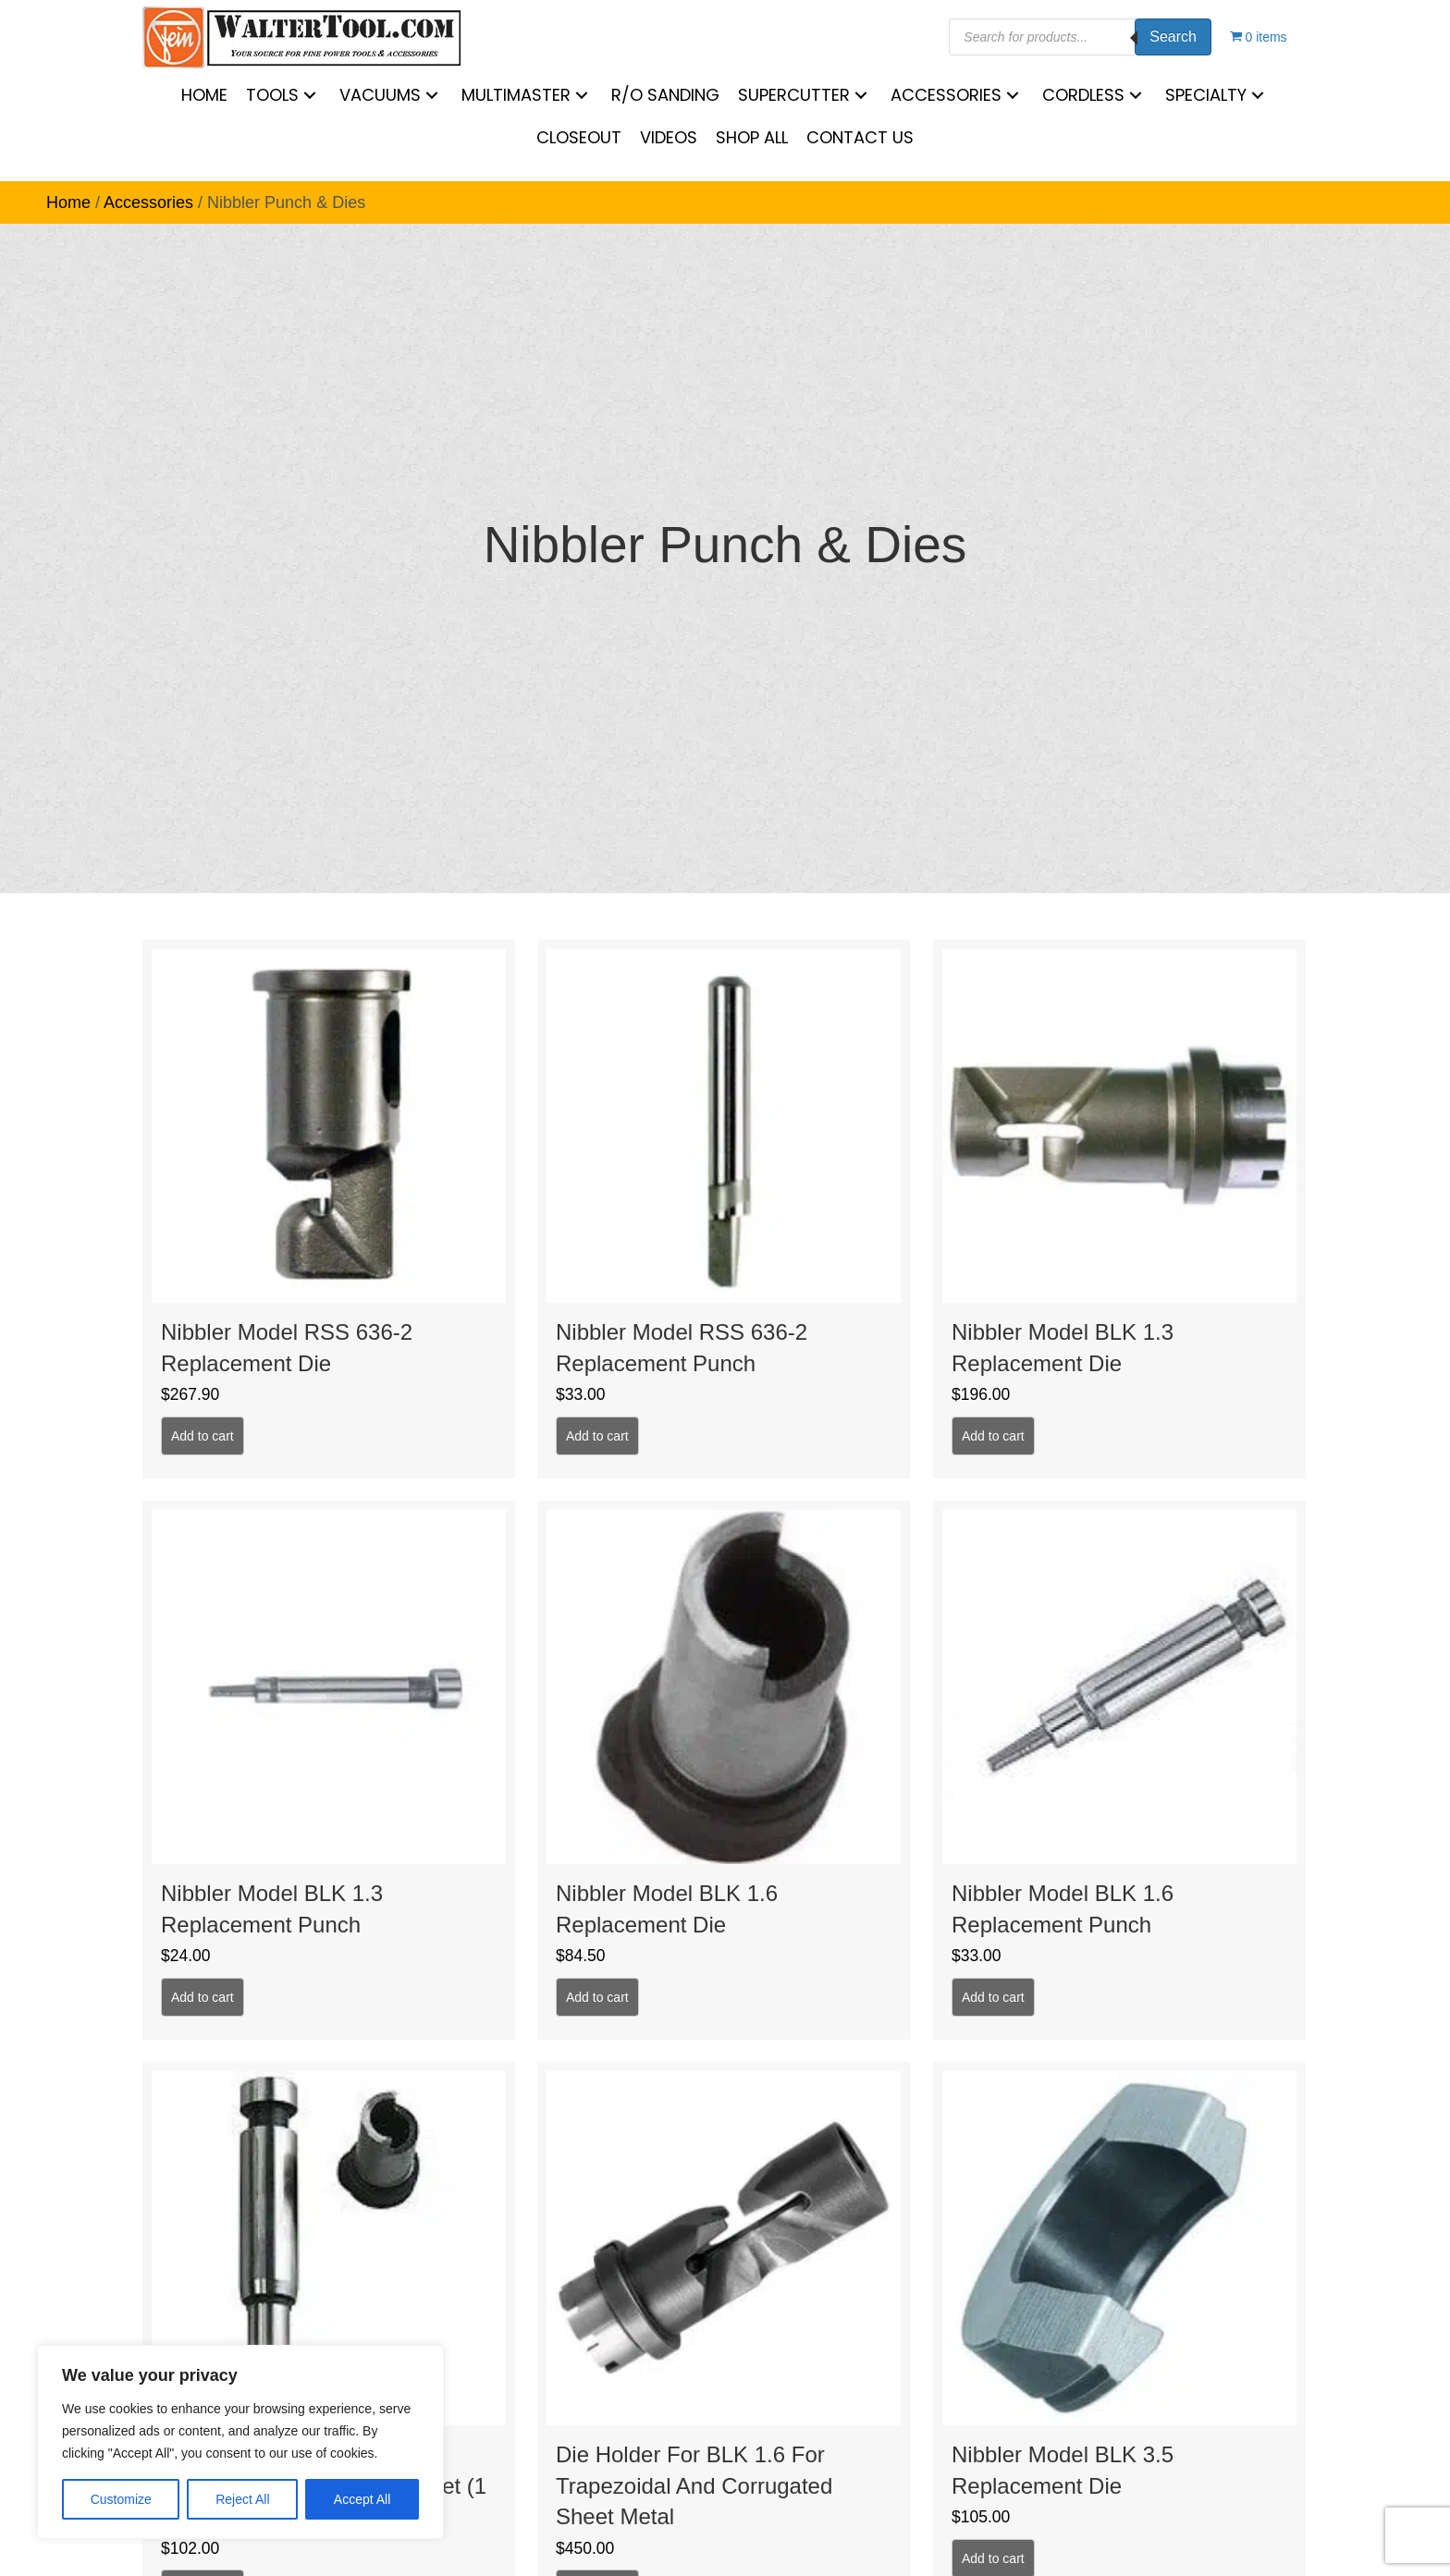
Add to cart (202, 1436)
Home (68, 202)
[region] (240, 2442)
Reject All (242, 2499)
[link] (204, 95)
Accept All (362, 2499)
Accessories (148, 202)
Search (1173, 36)
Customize (121, 2499)
